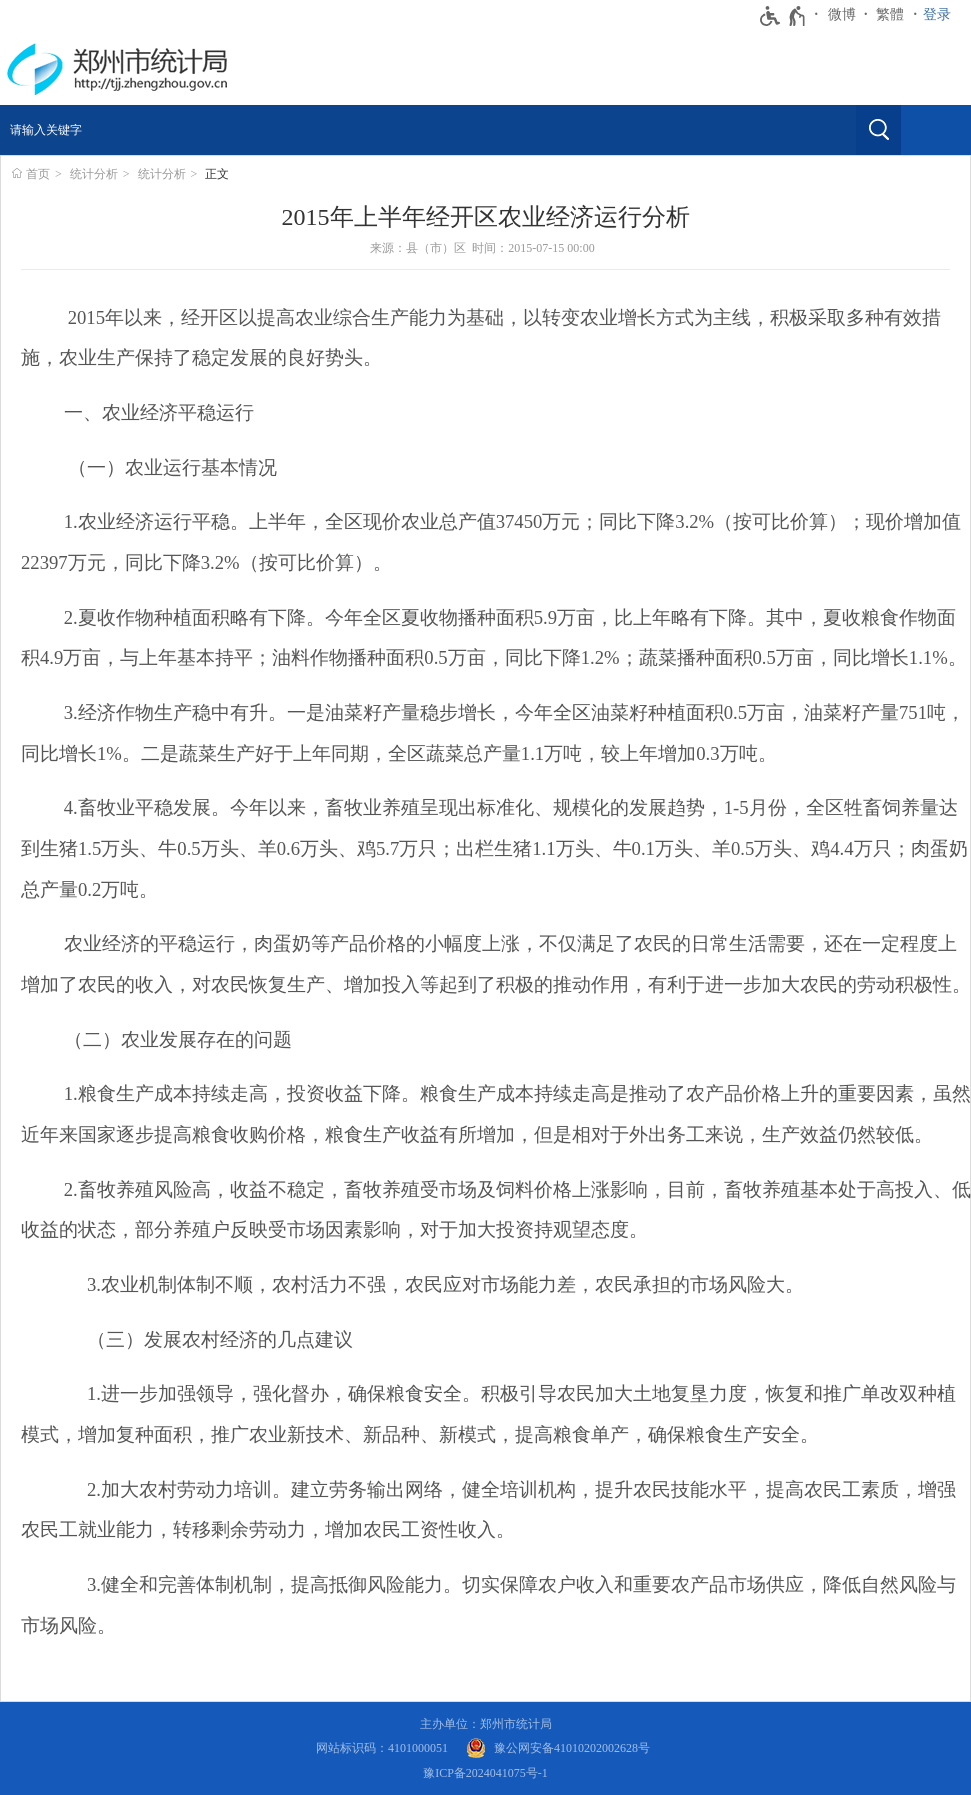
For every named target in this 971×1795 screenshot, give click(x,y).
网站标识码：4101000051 (382, 1748)
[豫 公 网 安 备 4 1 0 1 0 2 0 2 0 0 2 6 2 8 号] (558, 1748)
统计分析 (94, 174)
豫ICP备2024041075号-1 (485, 1773)
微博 (842, 14)
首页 (38, 174)
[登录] (942, 15)
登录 (937, 14)
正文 (217, 174)
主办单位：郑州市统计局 (486, 1724)
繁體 (890, 14)
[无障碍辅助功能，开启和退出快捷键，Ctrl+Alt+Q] (783, 16)
